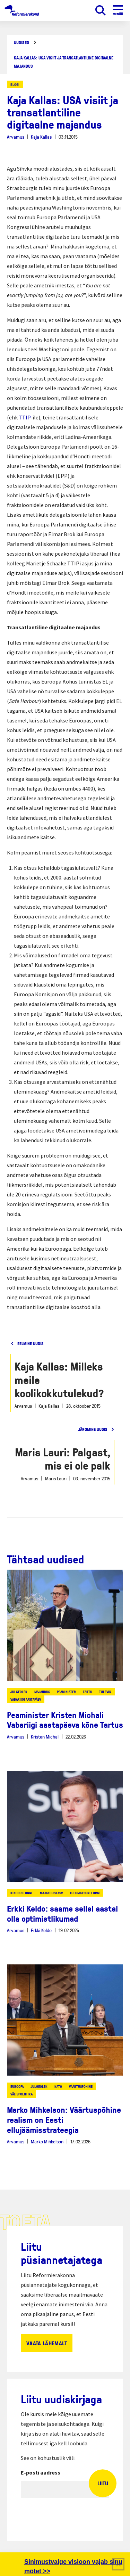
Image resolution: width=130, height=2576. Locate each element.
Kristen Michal (45, 1736)
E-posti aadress (40, 2472)
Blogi (14, 84)
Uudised (21, 43)
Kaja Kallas (41, 136)
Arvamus (15, 136)
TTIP (25, 417)
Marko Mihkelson (47, 2141)
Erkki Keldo (41, 1930)
